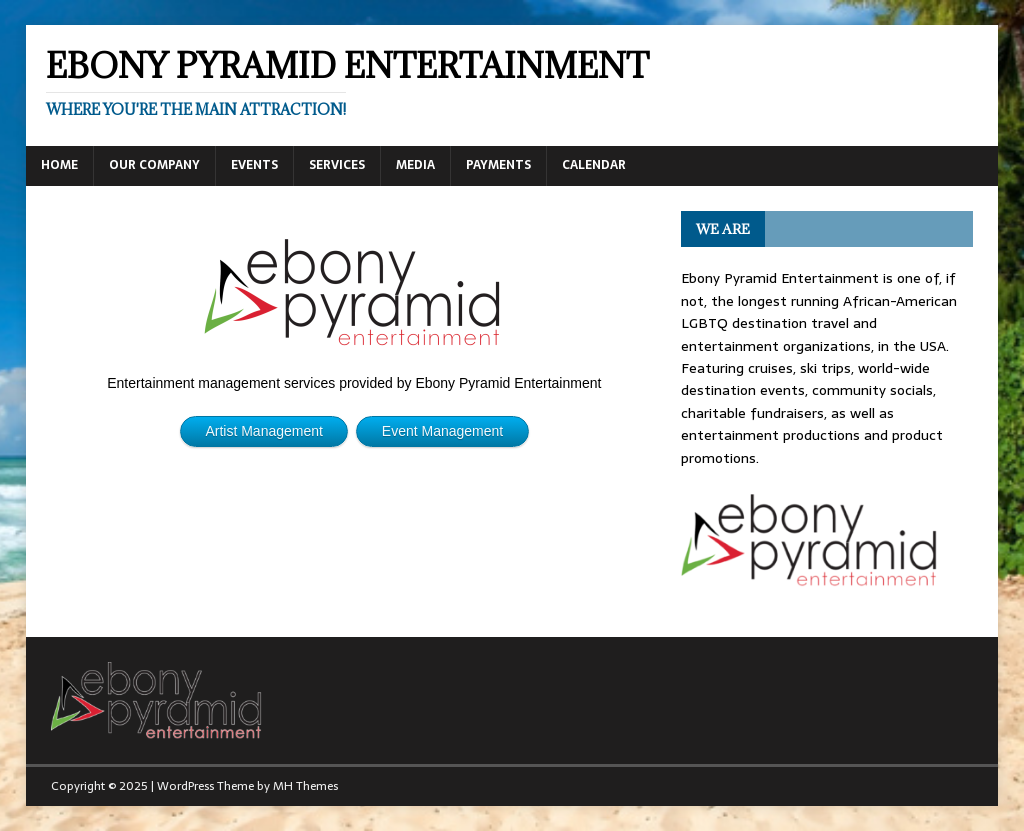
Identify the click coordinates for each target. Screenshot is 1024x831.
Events (254, 165)
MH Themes (305, 786)
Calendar (594, 165)
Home (59, 165)
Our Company (154, 165)
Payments (498, 165)
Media (415, 165)
